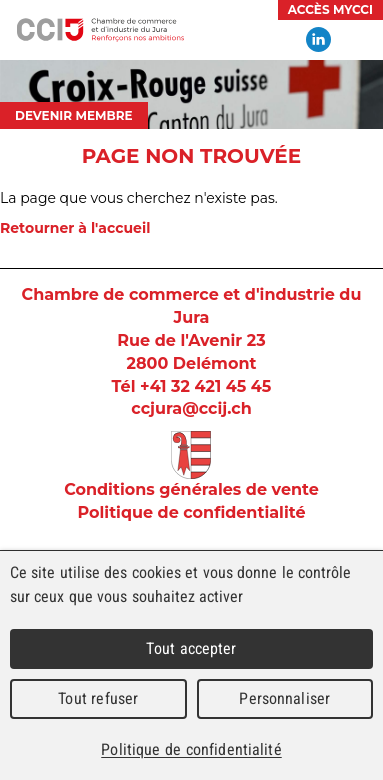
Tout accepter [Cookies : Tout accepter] (191, 648)
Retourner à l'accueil (75, 228)
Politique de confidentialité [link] (191, 749)
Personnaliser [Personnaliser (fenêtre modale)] (284, 698)
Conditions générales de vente (191, 489)
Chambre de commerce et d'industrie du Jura (100, 30)
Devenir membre (74, 115)
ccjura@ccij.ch (191, 408)
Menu (358, 40)
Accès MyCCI (330, 9)
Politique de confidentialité (191, 512)
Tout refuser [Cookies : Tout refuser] (98, 698)
